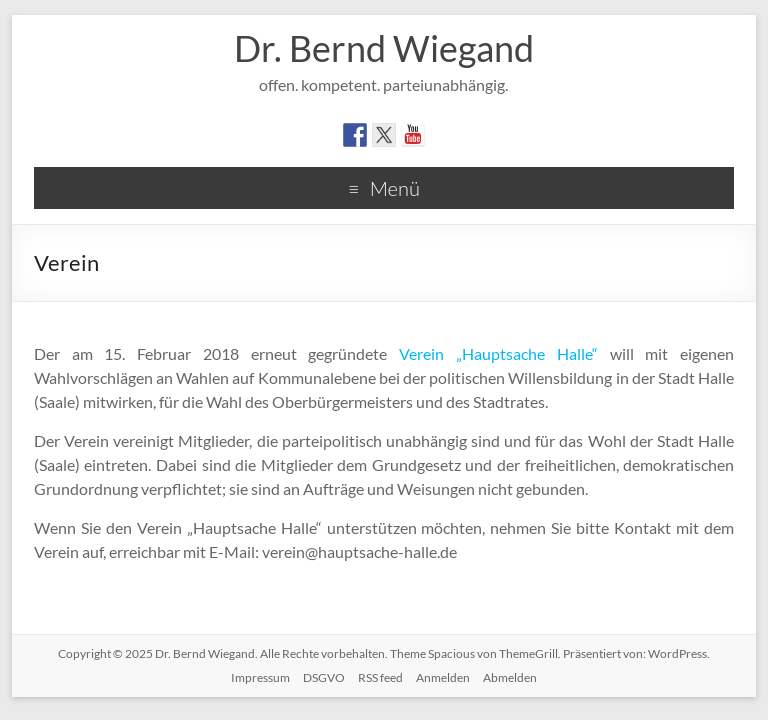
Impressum (260, 677)
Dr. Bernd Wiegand (384, 48)
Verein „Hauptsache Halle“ (498, 353)
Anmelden (443, 677)
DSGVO (324, 677)
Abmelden (510, 677)
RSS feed (380, 677)
